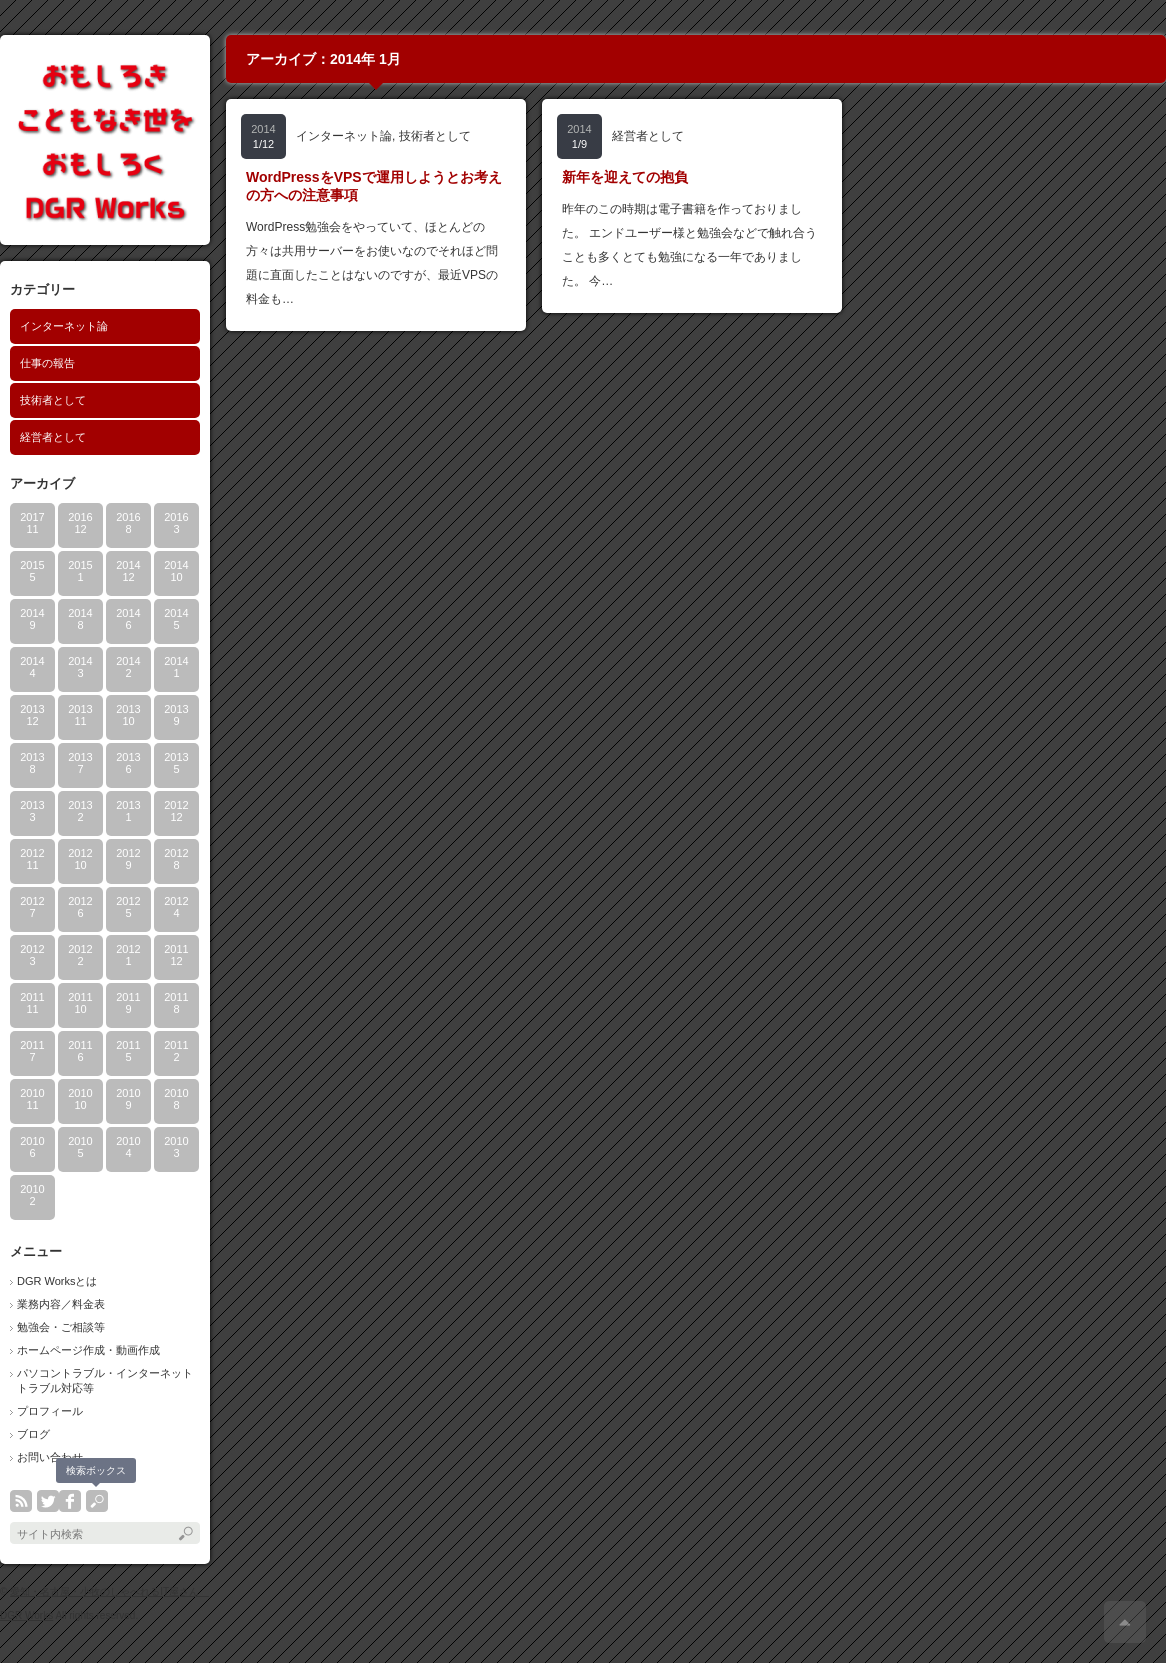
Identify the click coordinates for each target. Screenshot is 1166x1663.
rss (21, 1501)
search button (97, 1501)
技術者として (53, 400)
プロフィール (50, 1411)
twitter (48, 1501)
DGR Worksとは (57, 1281)
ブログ (33, 1434)
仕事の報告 (47, 363)
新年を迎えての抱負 (625, 177)
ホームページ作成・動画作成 (88, 1350)
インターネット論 (64, 326)
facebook (70, 1501)
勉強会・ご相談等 (61, 1327)
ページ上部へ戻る (1125, 1622)
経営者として (53, 437)
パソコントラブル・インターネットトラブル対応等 (105, 1380)
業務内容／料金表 (61, 1304)
